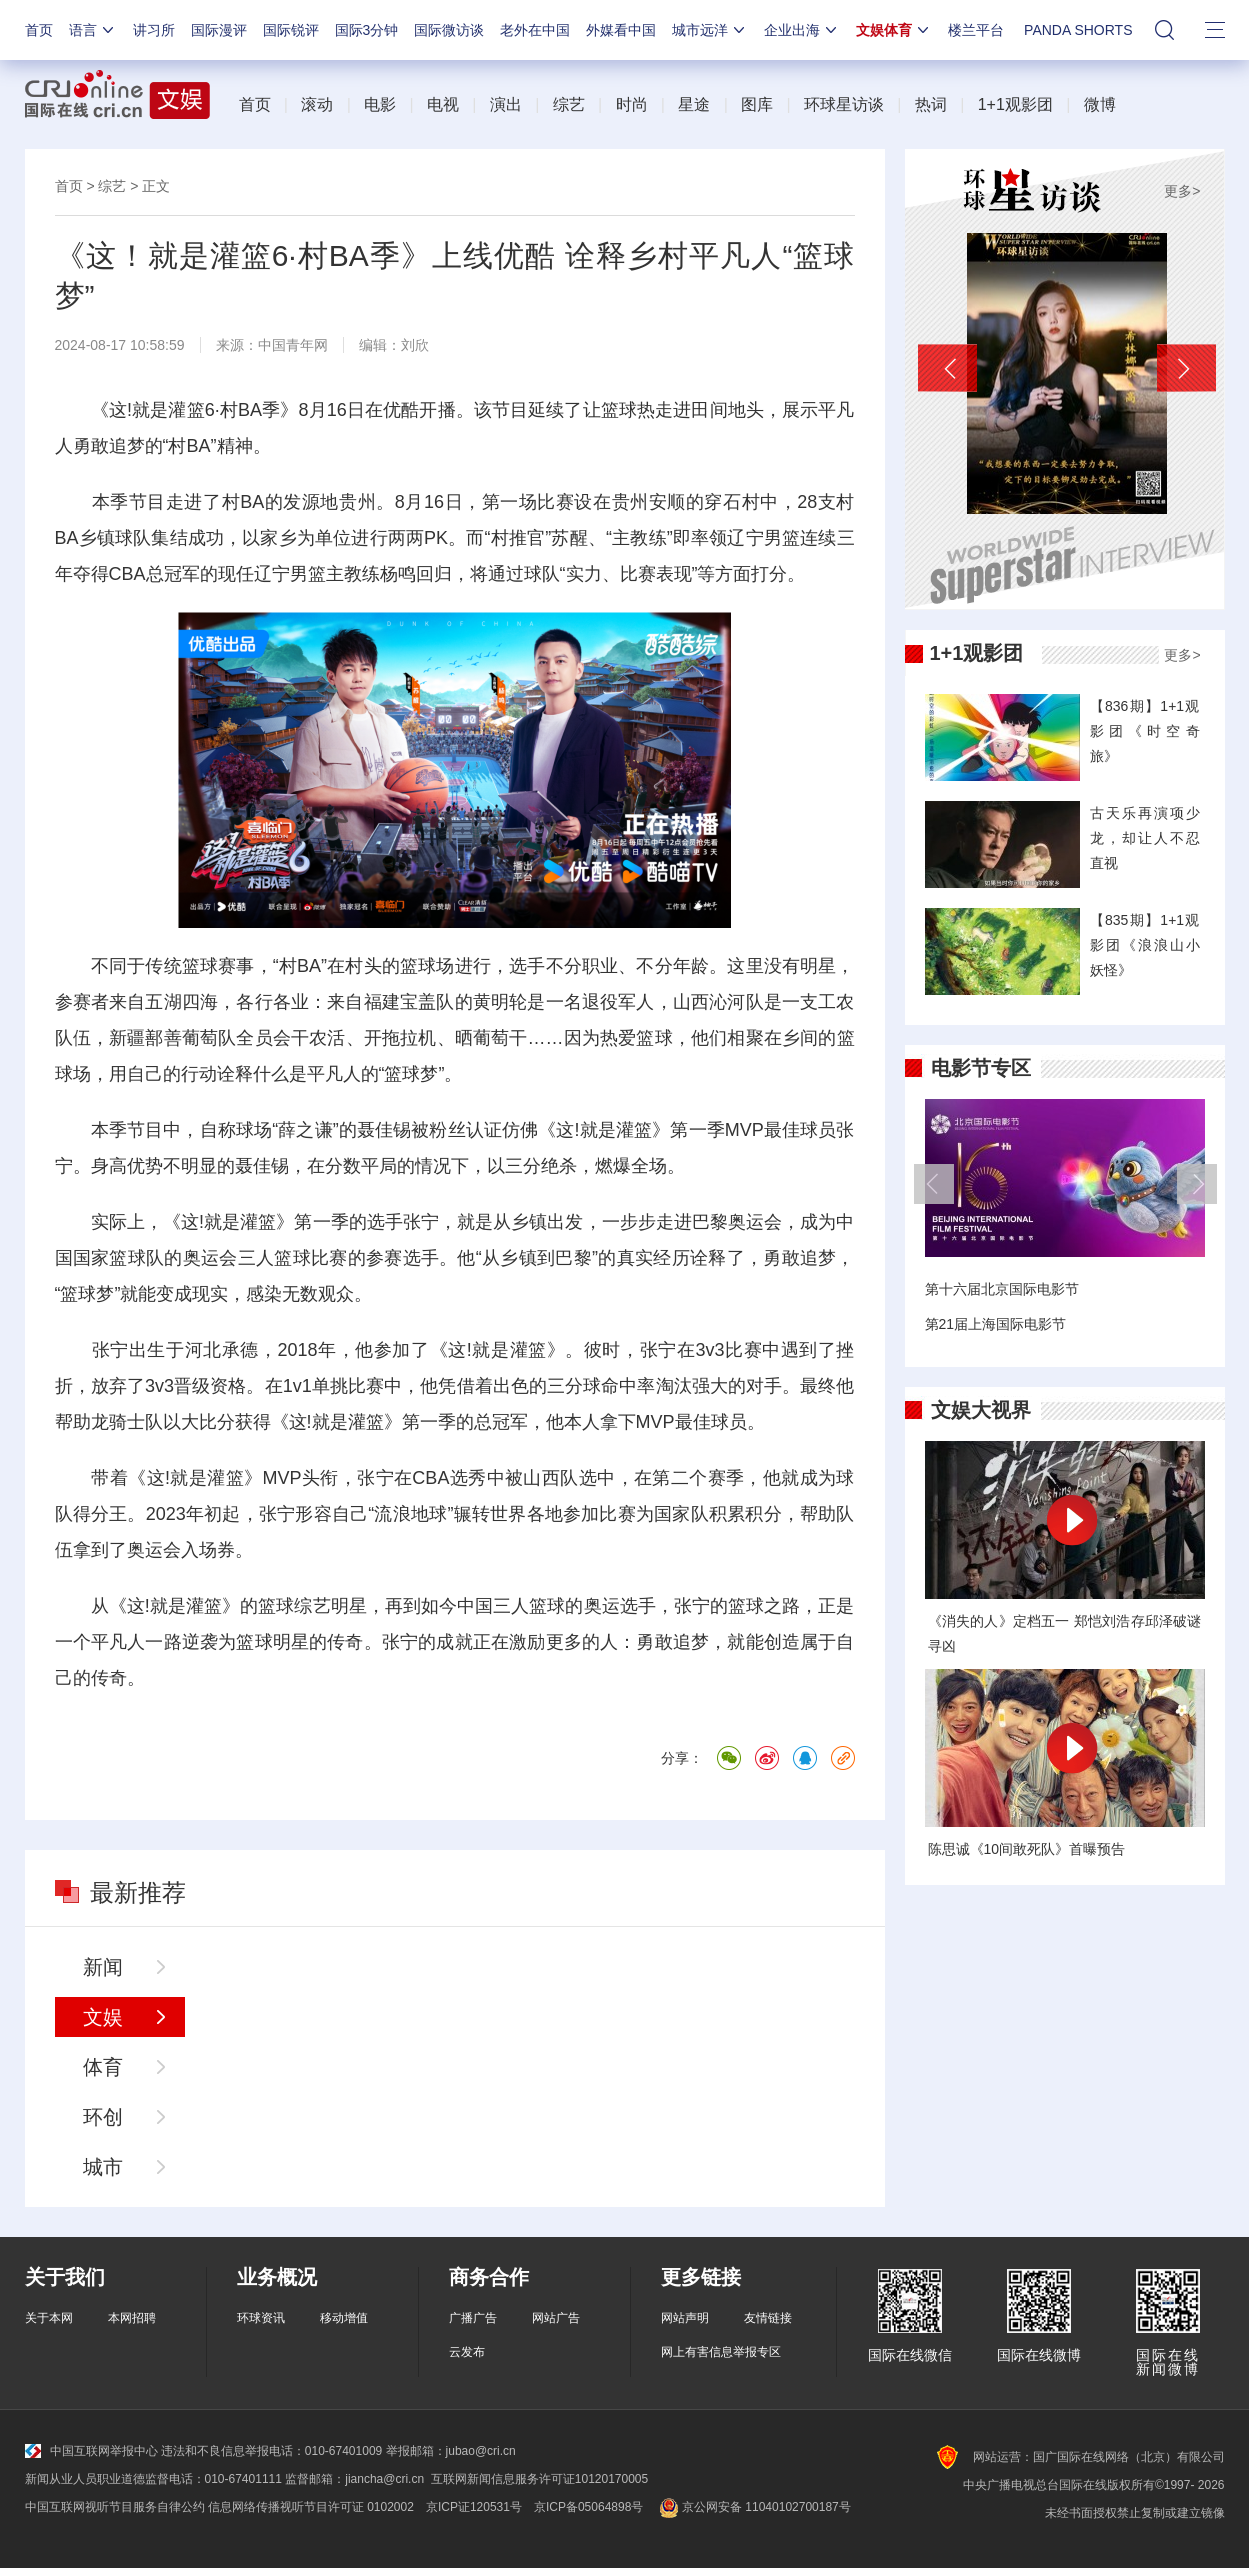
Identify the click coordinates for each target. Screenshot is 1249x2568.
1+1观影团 (1015, 104)
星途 (694, 104)
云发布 (467, 2352)
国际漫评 (219, 30)
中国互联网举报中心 (91, 2451)
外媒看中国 (621, 30)
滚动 (317, 104)
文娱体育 (894, 30)
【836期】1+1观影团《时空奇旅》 (1145, 731)
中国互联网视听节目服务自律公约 (115, 2507)
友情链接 (768, 2318)
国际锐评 (291, 30)
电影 (380, 104)
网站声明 (685, 2318)
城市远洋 (710, 30)
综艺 (569, 104)
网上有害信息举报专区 (721, 2352)
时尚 (632, 104)
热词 (931, 104)
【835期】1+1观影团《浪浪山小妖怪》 (1145, 945)
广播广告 (473, 2318)
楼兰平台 (976, 30)
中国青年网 (293, 345)
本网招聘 (132, 2318)
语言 (93, 30)
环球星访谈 (844, 104)
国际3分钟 (367, 30)
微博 (1100, 104)
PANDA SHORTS (1078, 30)
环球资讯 (261, 2318)
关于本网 (49, 2318)
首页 (39, 30)
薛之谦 (305, 1130)
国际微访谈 (449, 30)
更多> (1182, 191)
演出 (506, 104)
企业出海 (802, 30)
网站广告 (556, 2318)
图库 (757, 104)
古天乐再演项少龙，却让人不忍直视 (1145, 838)
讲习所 (154, 30)
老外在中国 (535, 30)
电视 (443, 104)
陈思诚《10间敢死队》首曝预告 (1027, 1849)
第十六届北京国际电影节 (1002, 1289)
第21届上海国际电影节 (996, 1324)
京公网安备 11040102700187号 (752, 2507)
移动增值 (344, 2318)
